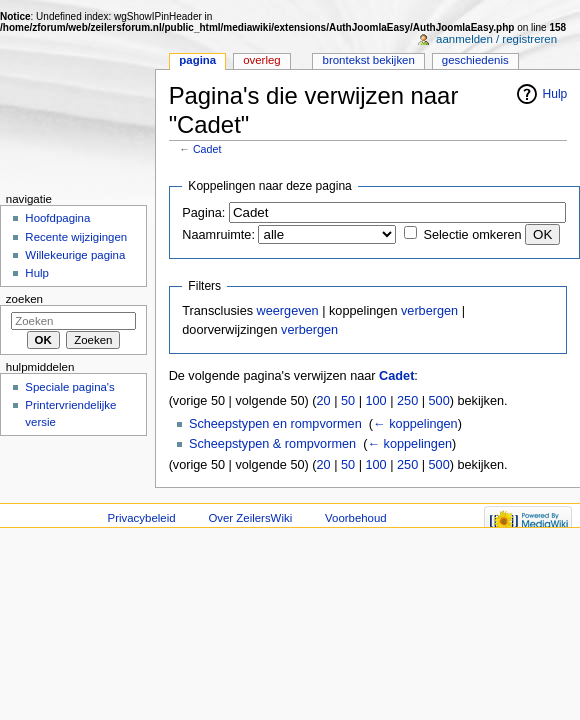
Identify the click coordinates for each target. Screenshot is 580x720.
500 (439, 401)
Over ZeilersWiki (250, 518)
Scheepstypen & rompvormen (272, 444)
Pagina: (203, 213)
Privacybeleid (142, 518)
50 (348, 401)
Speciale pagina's (69, 387)
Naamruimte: (218, 235)
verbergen (429, 311)
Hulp (555, 94)
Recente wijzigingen (76, 237)
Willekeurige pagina (75, 255)
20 (324, 401)
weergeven (288, 311)
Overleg (262, 60)
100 (375, 401)
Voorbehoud (356, 518)
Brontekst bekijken (369, 60)
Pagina (197, 60)
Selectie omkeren (473, 235)
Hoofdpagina (57, 218)
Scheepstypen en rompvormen (275, 424)
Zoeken (24, 299)
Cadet (207, 149)
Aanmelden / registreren (496, 39)
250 (407, 401)
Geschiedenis (475, 60)
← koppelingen (415, 424)
